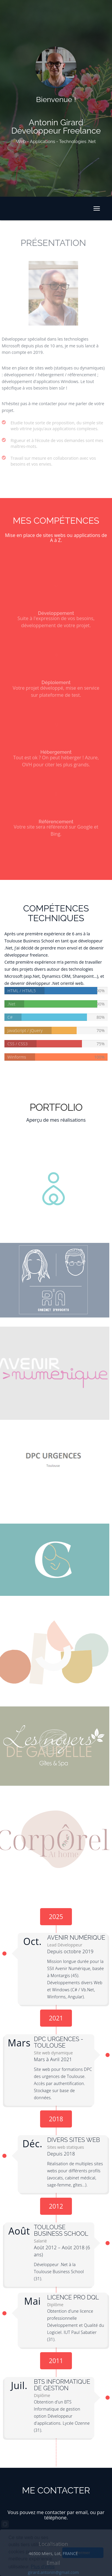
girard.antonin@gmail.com (50, 2572)
